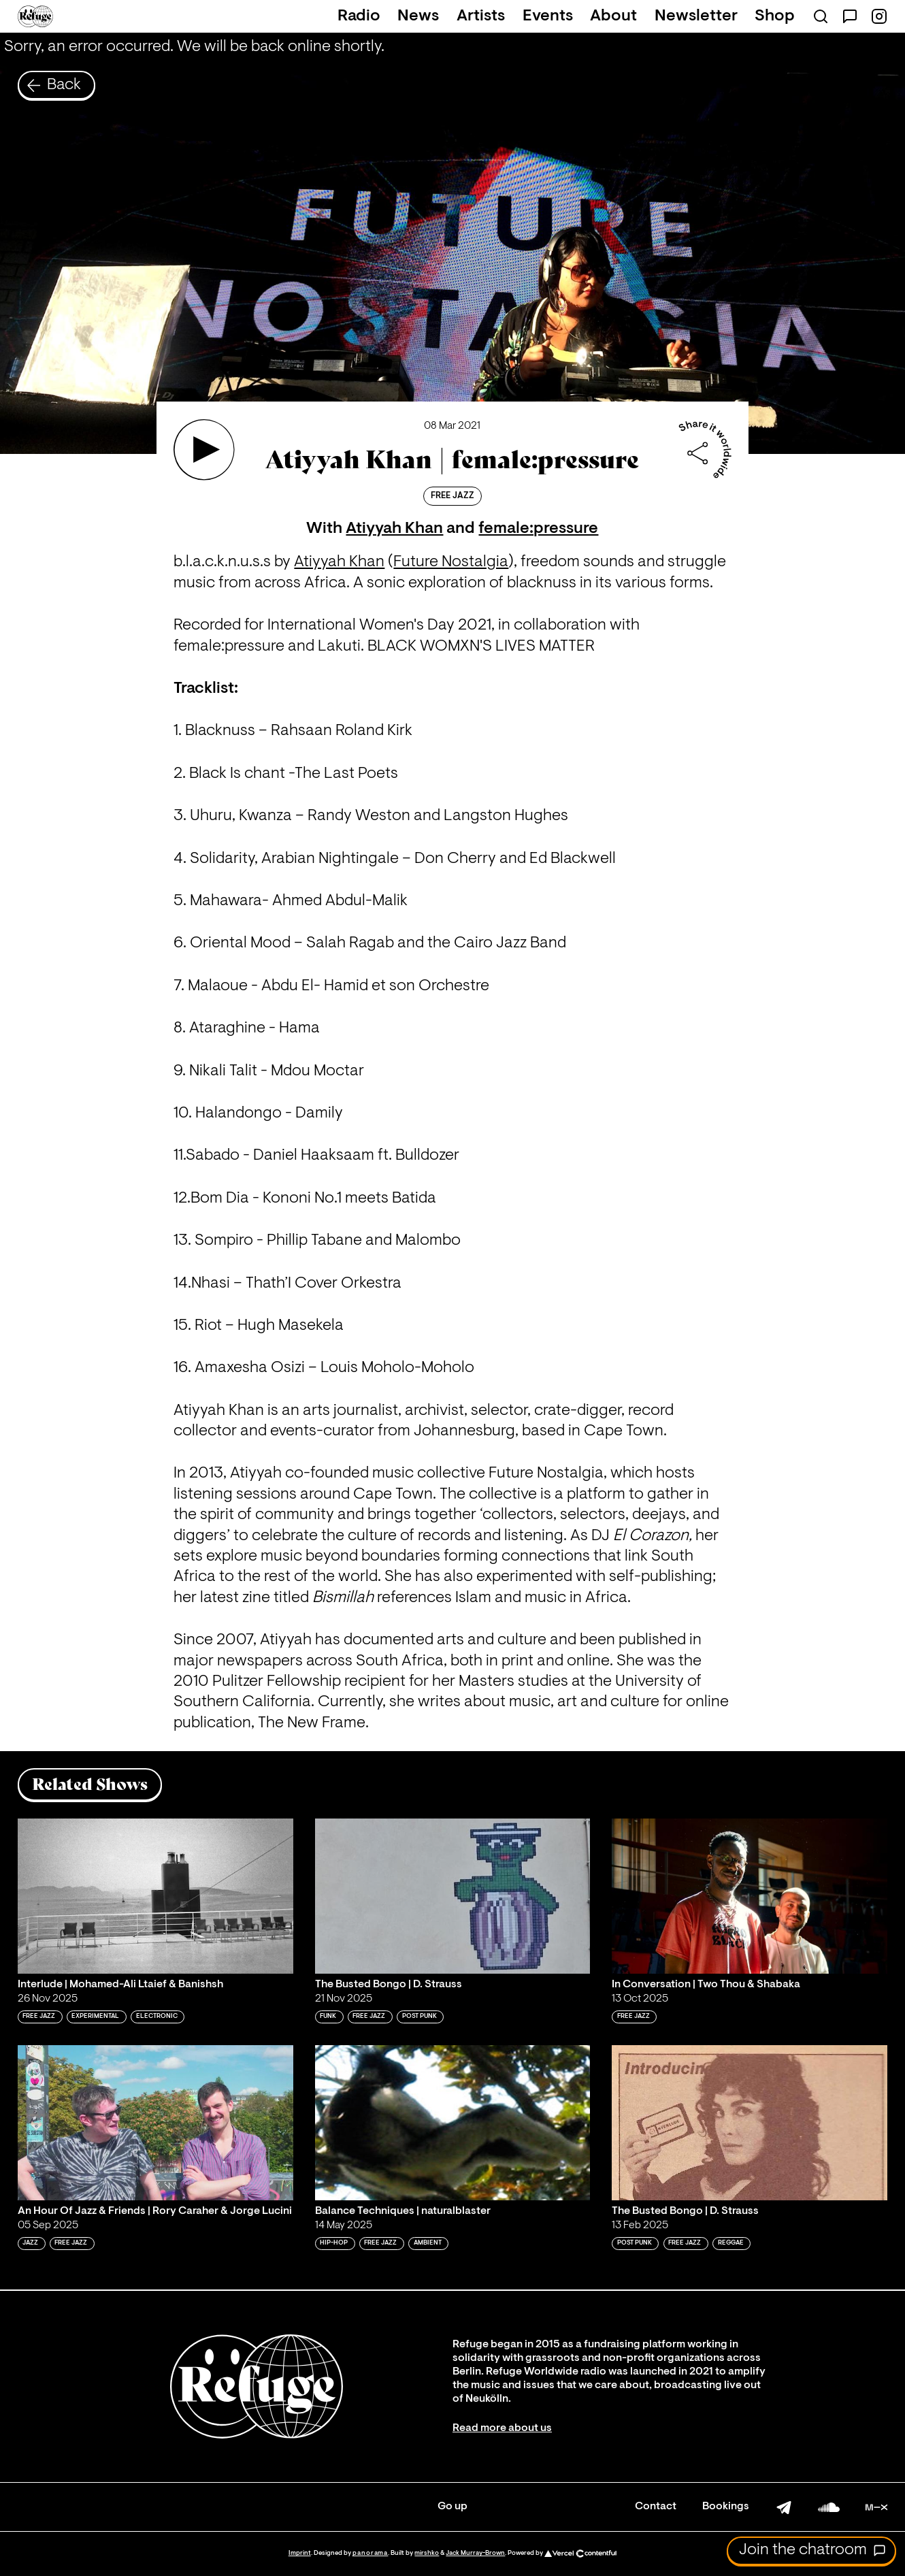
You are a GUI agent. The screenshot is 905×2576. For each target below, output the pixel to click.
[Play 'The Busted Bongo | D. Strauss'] (453, 1896)
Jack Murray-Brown (475, 2553)
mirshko (426, 2553)
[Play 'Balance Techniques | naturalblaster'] (453, 2122)
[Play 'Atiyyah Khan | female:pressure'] (204, 449)
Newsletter (696, 16)
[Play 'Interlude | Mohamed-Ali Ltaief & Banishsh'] (155, 1896)
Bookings (725, 2506)
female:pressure (538, 529)
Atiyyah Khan (394, 529)
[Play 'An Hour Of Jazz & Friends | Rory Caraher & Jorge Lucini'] (155, 2122)
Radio (359, 16)
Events (548, 16)
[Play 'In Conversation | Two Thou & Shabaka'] (749, 1896)
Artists (481, 16)
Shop (775, 16)
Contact (655, 2506)
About (613, 16)
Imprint (300, 2553)
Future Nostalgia (450, 562)
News (418, 16)
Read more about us (502, 2428)
